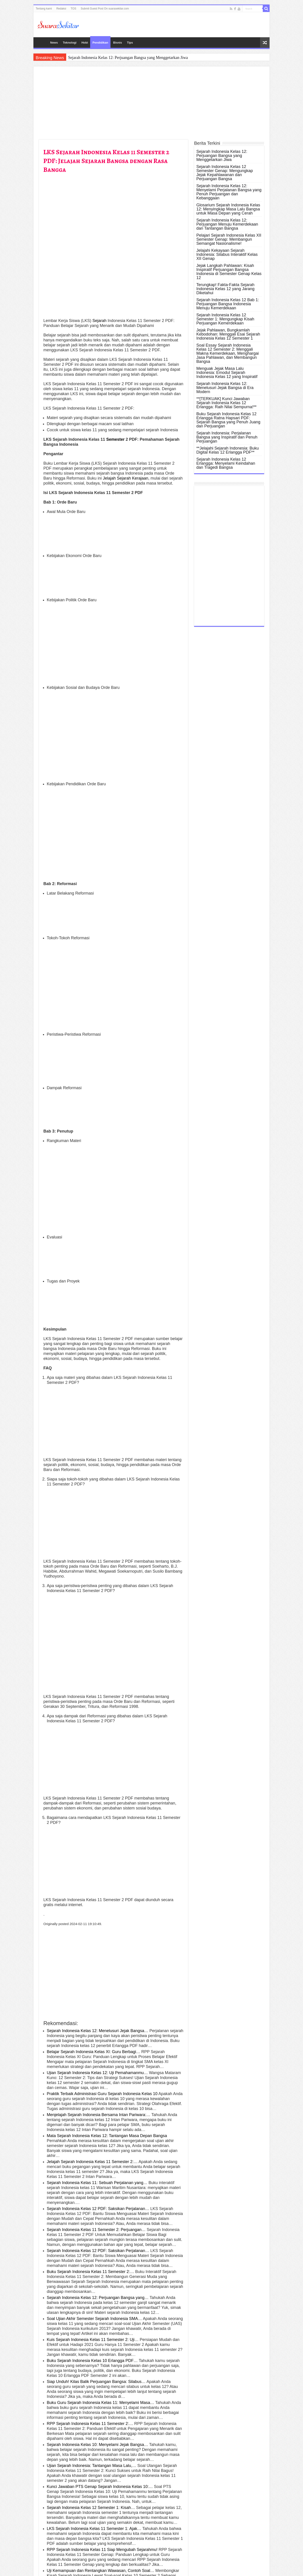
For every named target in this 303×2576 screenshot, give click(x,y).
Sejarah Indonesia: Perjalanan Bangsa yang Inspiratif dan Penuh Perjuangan (226, 437)
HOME (41, 42)
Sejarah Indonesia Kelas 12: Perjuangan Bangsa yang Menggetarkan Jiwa (128, 57)
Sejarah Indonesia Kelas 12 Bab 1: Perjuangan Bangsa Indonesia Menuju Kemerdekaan (227, 304)
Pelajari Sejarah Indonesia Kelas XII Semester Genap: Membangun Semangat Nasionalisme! (228, 239)
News (54, 42)
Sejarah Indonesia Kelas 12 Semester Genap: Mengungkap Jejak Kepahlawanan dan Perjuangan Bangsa (224, 172)
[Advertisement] (151, 105)
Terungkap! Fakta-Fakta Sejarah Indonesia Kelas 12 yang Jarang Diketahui (225, 288)
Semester (115, 439)
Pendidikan (100, 42)
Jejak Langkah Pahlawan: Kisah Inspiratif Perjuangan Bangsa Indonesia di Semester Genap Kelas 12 (228, 271)
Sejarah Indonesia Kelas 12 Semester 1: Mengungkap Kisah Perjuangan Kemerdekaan (225, 319)
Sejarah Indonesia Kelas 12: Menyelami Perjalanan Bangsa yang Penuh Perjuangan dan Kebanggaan (228, 192)
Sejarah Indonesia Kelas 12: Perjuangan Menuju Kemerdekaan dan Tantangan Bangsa (227, 224)
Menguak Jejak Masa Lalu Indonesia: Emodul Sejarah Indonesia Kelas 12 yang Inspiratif (226, 372)
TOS (73, 8)
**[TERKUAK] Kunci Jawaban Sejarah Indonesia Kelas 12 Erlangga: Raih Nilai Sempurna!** (226, 402)
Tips (130, 42)
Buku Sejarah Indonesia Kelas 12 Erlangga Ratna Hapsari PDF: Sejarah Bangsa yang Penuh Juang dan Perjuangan (228, 420)
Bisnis (117, 42)
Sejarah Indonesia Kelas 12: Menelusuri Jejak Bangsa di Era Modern (225, 387)
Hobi (84, 42)
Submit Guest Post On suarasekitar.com (105, 8)
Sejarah (99, 320)
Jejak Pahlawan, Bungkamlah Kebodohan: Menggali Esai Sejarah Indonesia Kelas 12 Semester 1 (228, 334)
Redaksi (61, 8)
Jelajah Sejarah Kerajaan (125, 478)
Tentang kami (44, 8)
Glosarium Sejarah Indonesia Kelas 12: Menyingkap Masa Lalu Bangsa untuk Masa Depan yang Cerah (228, 209)
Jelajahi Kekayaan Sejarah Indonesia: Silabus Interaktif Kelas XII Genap (227, 254)
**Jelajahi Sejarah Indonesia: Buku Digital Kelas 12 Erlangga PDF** (227, 450)
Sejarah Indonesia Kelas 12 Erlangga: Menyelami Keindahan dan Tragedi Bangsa (225, 463)
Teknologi (69, 42)
